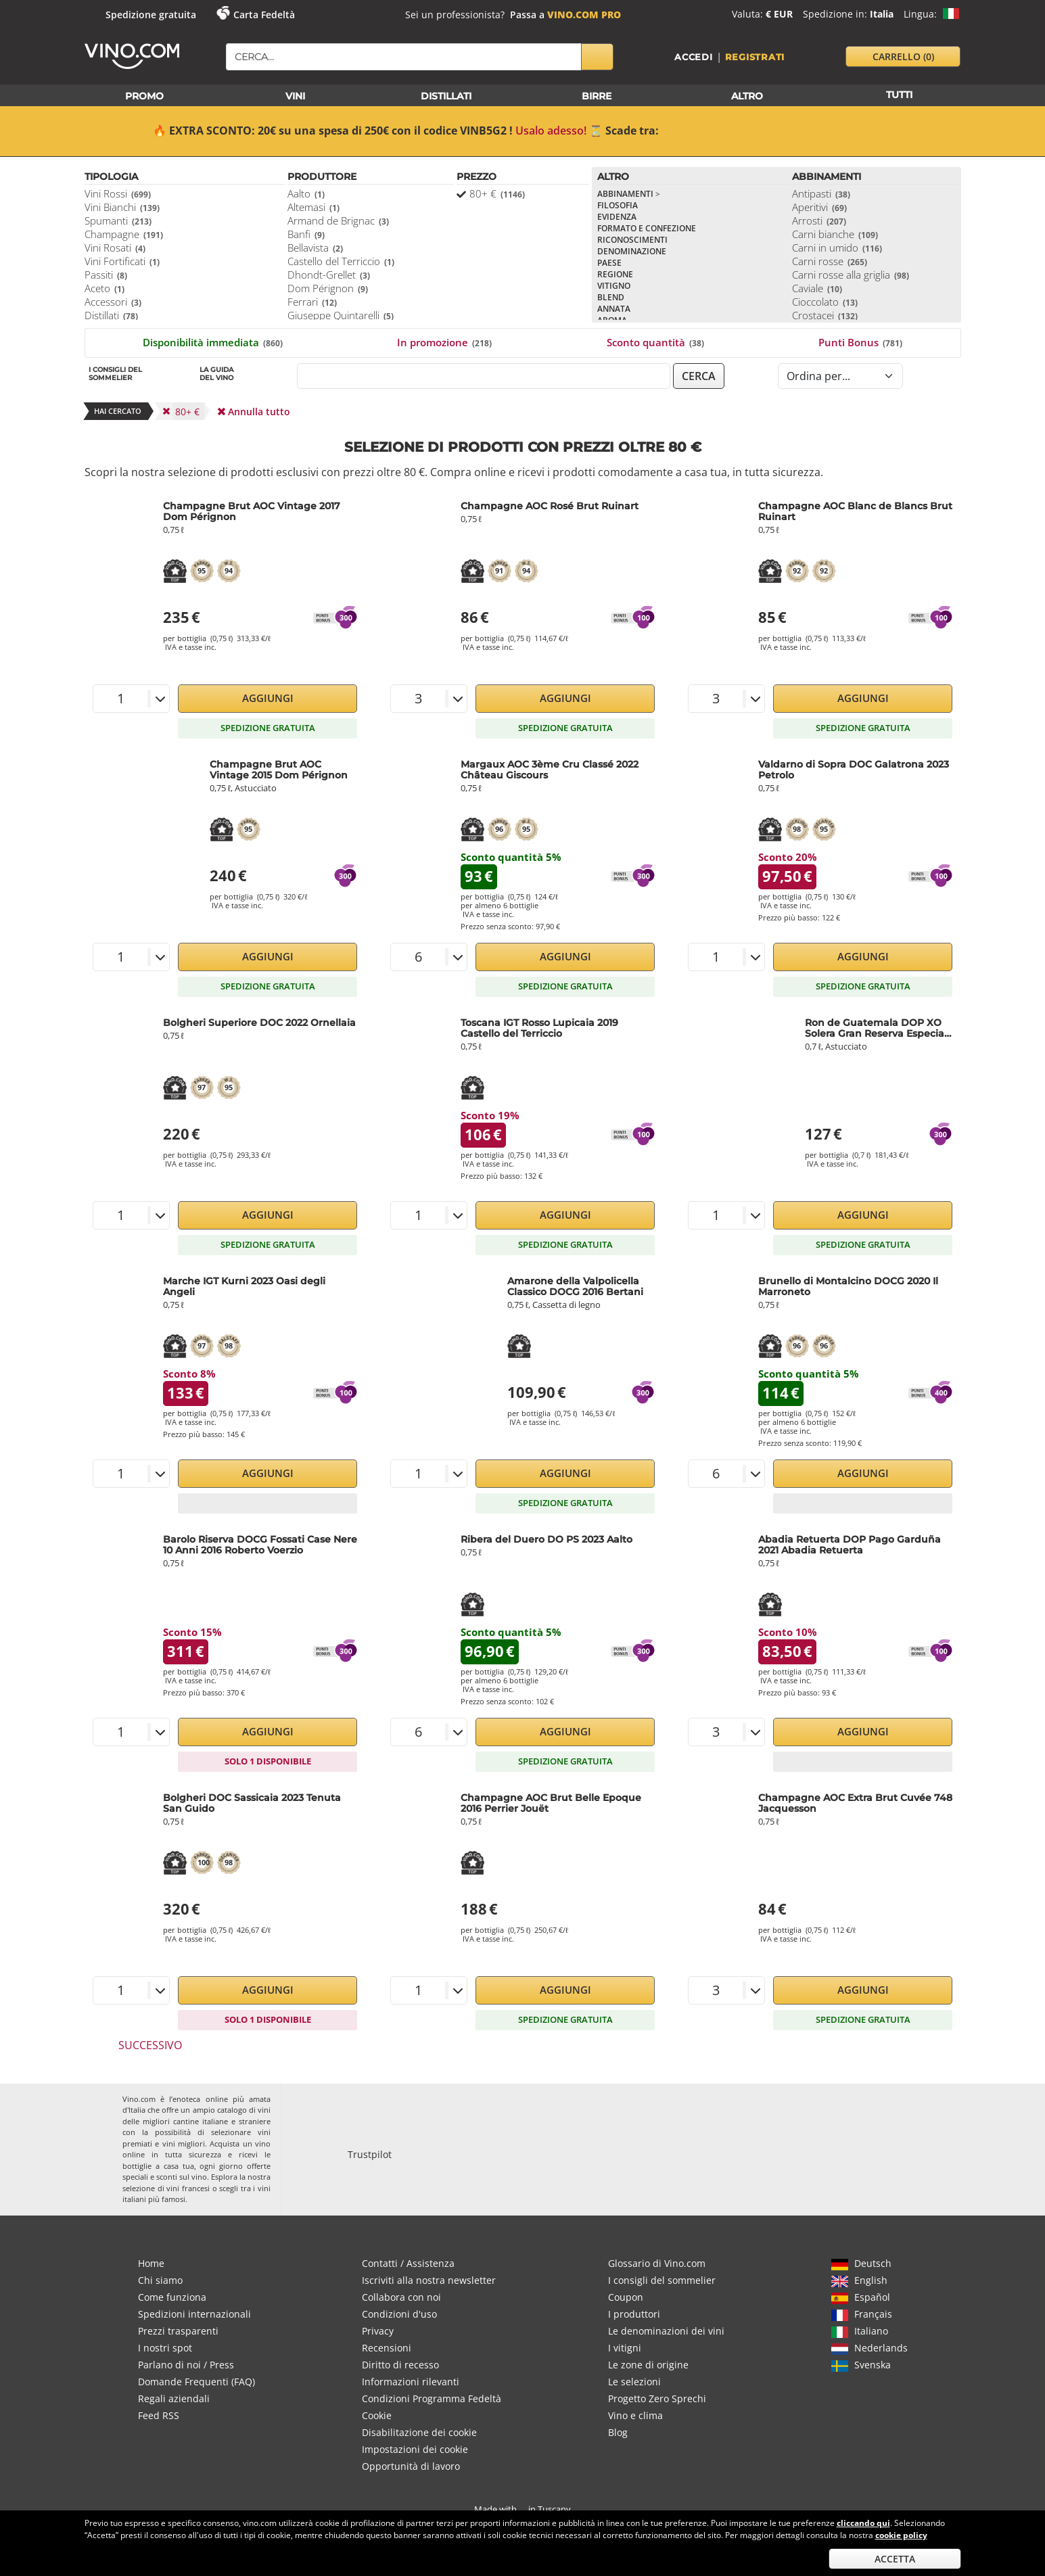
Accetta (895, 2558)
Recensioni (386, 2347)
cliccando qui (863, 2523)
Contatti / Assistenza (408, 2263)
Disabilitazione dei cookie (419, 2432)
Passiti (106, 274)
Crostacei (825, 315)
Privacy (378, 2330)
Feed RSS (158, 2415)
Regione (615, 274)
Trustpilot (370, 2154)
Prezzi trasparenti (178, 2330)
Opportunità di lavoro (411, 2466)
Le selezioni (634, 2381)
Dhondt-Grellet (328, 274)
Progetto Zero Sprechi (657, 2398)
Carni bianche (835, 234)
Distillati (111, 315)
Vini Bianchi (122, 207)
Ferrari (312, 301)
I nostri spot (165, 2347)
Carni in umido (837, 247)
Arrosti (819, 220)
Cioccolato (825, 301)
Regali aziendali (174, 2398)
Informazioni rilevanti (410, 2381)
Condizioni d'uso (399, 2314)
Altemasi (313, 207)
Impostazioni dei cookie (415, 2449)
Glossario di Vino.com (656, 2263)
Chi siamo (160, 2280)
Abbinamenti (628, 194)
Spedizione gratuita (151, 14)
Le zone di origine (648, 2364)
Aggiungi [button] (268, 698)
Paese (609, 262)
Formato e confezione (646, 228)
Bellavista (315, 247)
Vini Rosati (115, 247)
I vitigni (624, 2347)
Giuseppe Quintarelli (340, 315)
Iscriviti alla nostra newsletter (429, 2280)
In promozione (444, 342)
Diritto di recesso (400, 2364)
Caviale (817, 288)
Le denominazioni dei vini (666, 2330)
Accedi (693, 56)
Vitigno (613, 285)
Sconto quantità (655, 342)
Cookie (377, 2415)
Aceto (104, 288)
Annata (613, 308)
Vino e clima (635, 2415)
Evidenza (616, 217)
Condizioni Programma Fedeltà (431, 2398)
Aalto (306, 193)
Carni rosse (829, 261)
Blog (618, 2432)
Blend (610, 297)
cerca (699, 376)
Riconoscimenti (632, 239)
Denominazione (631, 251)
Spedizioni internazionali (194, 2314)
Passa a (565, 14)
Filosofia (617, 205)
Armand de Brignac (338, 220)
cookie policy (901, 2535)
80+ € (497, 193)
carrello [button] (903, 56)
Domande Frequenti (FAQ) (196, 2381)
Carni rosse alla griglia (850, 274)
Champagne (124, 234)
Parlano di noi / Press (186, 2364)
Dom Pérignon (327, 288)
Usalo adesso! (550, 130)
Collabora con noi (401, 2297)
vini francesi (188, 2188)
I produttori (634, 2314)
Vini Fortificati (122, 261)
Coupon (625, 2297)
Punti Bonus (860, 342)
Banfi (306, 234)
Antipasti (821, 193)
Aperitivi (819, 207)
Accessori (113, 301)
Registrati (755, 56)
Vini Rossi (118, 193)
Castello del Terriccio (340, 261)
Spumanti (118, 220)
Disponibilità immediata (213, 342)
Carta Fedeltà (264, 14)
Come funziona (172, 2297)
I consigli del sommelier (662, 2280)
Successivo (150, 2045)
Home (151, 2263)
